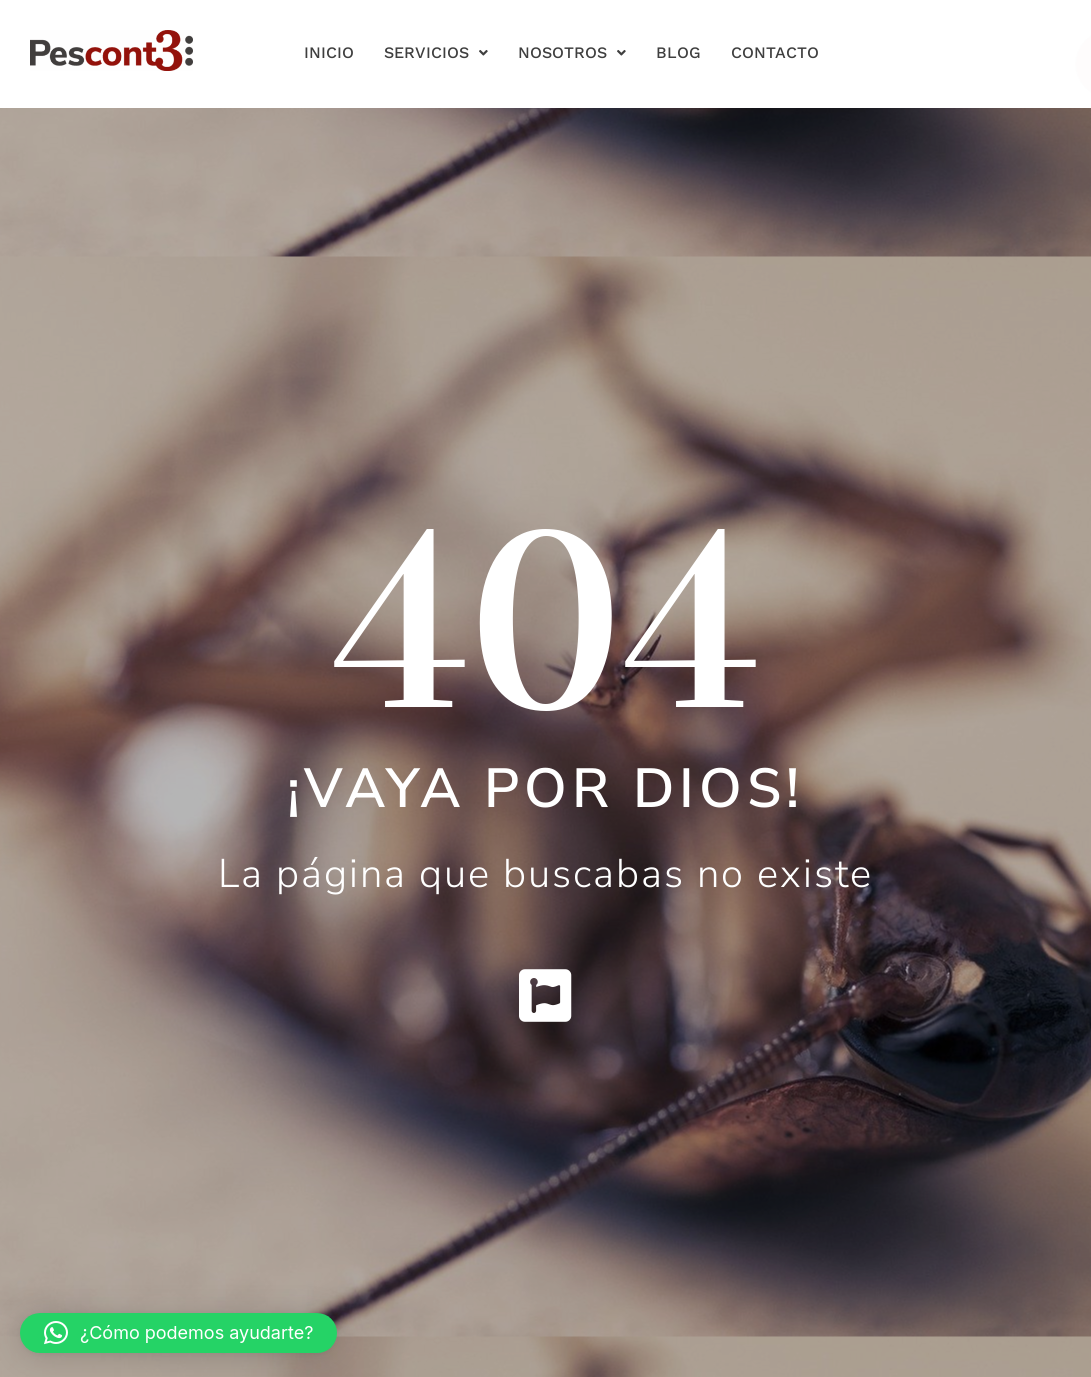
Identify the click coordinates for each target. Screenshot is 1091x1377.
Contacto (775, 52)
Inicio (329, 52)
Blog (678, 52)
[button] (178, 1333)
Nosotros (572, 52)
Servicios (436, 52)
